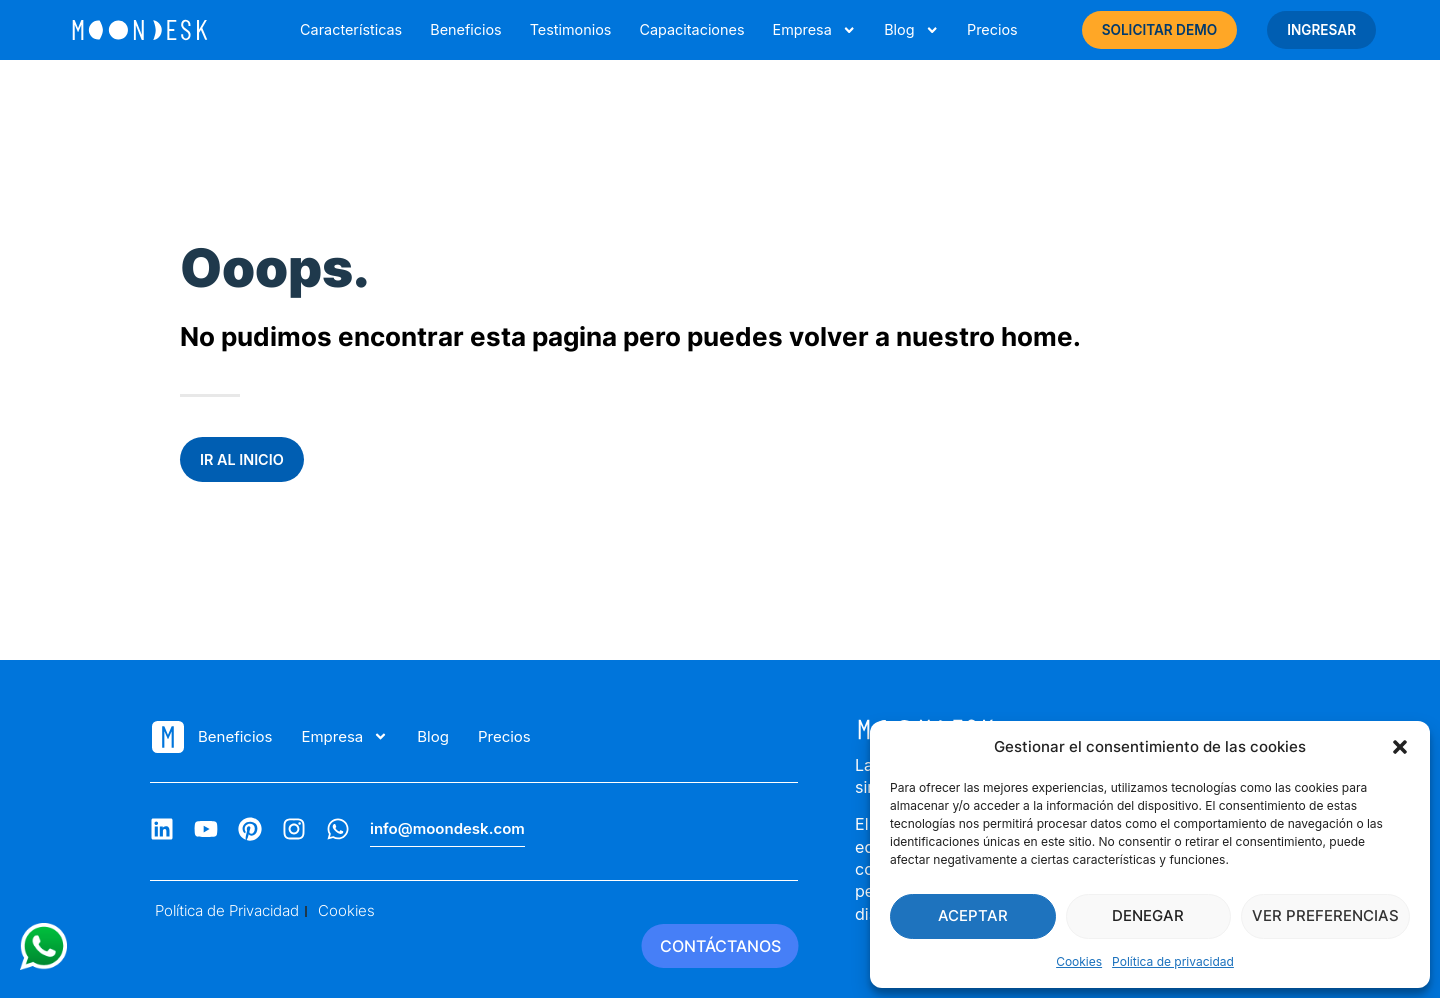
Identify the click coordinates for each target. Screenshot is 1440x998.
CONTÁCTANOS (720, 946)
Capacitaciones (691, 29)
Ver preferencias (1325, 915)
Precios (992, 29)
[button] (1400, 747)
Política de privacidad (1173, 961)
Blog (911, 30)
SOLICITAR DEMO (1160, 30)
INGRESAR (1321, 30)
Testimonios (571, 29)
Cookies (1079, 961)
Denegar (1148, 915)
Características (351, 29)
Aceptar (973, 915)
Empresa (814, 30)
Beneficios (465, 29)
